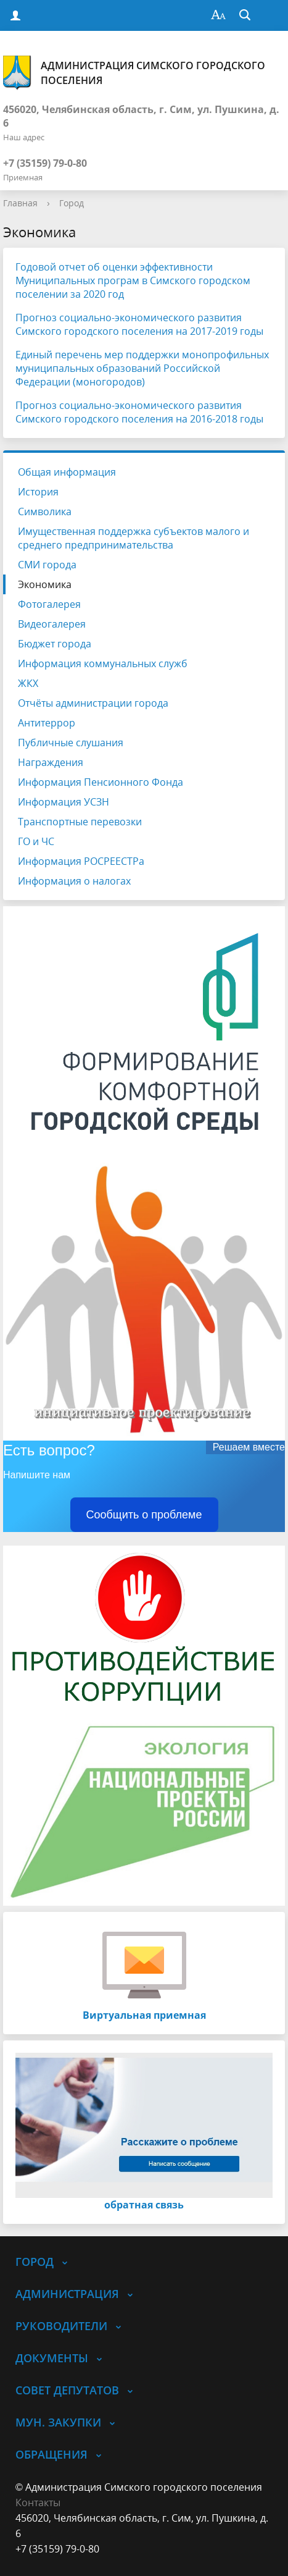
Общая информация (67, 472)
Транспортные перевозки (80, 821)
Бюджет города (54, 643)
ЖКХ (28, 683)
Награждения (50, 762)
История (38, 492)
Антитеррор (46, 723)
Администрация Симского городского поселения (134, 73)
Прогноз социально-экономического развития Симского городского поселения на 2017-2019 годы (139, 324)
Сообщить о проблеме (144, 1515)
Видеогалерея (52, 624)
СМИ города (47, 564)
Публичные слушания (70, 742)
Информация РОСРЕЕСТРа (81, 861)
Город (71, 203)
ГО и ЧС (36, 841)
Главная (20, 203)
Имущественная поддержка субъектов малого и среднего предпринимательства (133, 538)
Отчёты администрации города (93, 703)
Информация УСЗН (63, 802)
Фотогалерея (49, 604)
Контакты (37, 2502)
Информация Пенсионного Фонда (100, 782)
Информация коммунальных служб (102, 663)
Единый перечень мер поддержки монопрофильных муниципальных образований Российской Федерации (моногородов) (142, 368)
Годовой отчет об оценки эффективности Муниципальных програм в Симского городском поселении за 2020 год (132, 280)
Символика (45, 511)
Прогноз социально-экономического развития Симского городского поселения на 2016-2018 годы (139, 412)
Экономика (45, 584)
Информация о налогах (74, 881)
